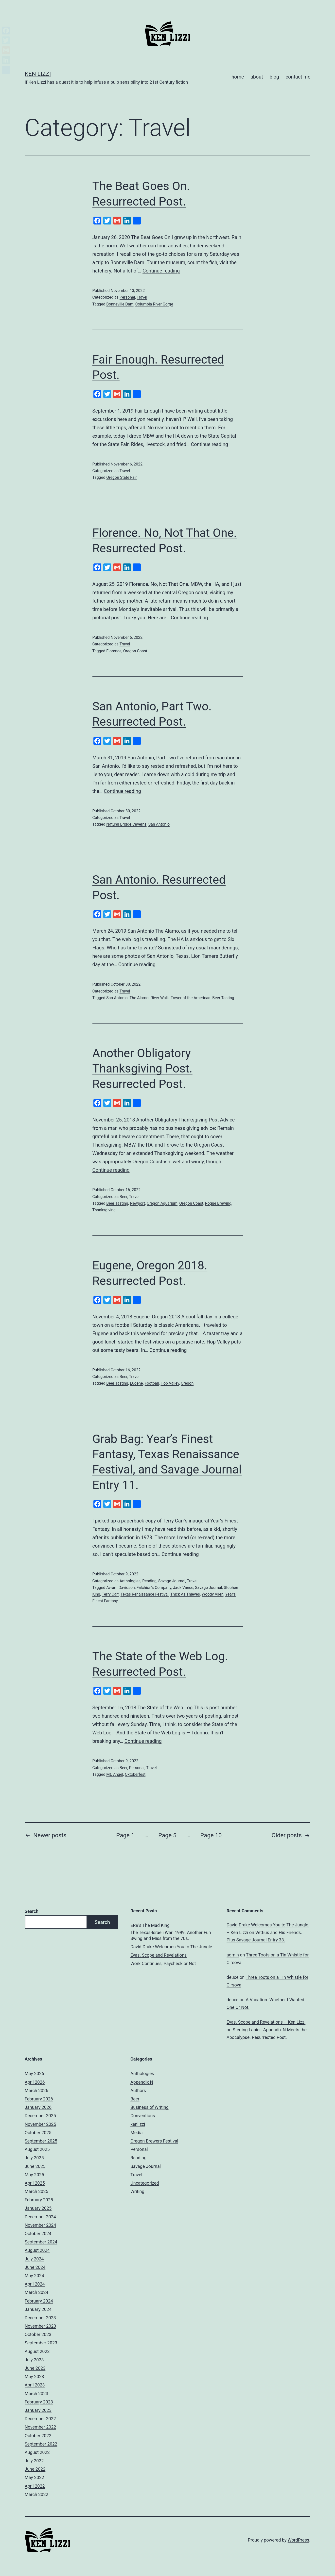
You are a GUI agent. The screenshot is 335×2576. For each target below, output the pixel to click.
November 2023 (40, 2326)
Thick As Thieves (185, 1594)
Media (136, 2132)
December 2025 (40, 2115)
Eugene (136, 1383)
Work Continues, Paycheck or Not (163, 1963)
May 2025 (34, 2174)
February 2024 (39, 2301)
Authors (138, 2090)
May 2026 (34, 2073)
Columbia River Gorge (154, 304)
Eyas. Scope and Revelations (158, 1955)
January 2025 (38, 2208)
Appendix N (141, 2082)
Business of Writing (149, 2107)
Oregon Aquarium (162, 1203)
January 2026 (38, 2107)
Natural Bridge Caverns (126, 824)
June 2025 (35, 2166)
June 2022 (35, 2469)
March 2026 (36, 2090)
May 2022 (34, 2477)
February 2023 (39, 2401)
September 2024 (41, 2241)
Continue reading (161, 271)
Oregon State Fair (121, 477)
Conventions (142, 2115)
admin (233, 1954)
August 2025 (37, 2149)
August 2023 (37, 2351)
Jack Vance (183, 1587)
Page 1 (125, 1835)
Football (152, 1383)
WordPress (298, 2540)
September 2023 (41, 2342)
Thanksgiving (104, 1210)
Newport (137, 1203)
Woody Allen (212, 1594)
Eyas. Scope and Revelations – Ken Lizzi (266, 2022)
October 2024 (38, 2233)
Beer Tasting (117, 1203)
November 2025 (40, 2124)
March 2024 (36, 2292)
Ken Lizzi (38, 73)
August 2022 (37, 2452)
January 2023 (38, 2410)
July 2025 (34, 2157)
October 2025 (38, 2132)
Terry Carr (110, 1594)
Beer (123, 1196)
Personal (127, 297)
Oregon (187, 1383)
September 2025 (41, 2141)
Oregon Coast (135, 651)
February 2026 (39, 2098)
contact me (298, 77)
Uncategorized (144, 2183)
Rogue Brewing (218, 1203)
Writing (137, 2191)
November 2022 (40, 2427)
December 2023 (40, 2317)
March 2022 (36, 2494)
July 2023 (34, 2359)
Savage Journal (171, 1581)
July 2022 (34, 2460)
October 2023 (38, 2334)
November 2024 (40, 2225)
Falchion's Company (154, 1587)
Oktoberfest (135, 1774)
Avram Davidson (120, 1587)
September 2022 (41, 2444)
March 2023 (36, 2393)
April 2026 (35, 2082)
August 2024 (37, 2250)
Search (31, 1911)
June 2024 (35, 2267)
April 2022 (35, 2486)
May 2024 (34, 2275)
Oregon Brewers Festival (154, 2141)
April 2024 (35, 2284)
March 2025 (36, 2191)
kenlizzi (137, 2124)
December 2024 (40, 2216)
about (256, 77)
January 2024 (38, 2309)
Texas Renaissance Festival (145, 1594)
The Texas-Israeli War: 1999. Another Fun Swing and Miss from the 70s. (170, 1935)
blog (274, 77)
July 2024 (34, 2258)
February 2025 (39, 2199)
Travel (142, 297)
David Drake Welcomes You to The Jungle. (171, 1946)
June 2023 (35, 2368)
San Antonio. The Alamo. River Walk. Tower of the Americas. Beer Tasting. (170, 997)
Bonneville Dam (119, 304)
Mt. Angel (114, 1774)
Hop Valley (170, 1383)
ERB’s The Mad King (150, 1925)
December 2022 (40, 2418)
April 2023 (35, 2384)
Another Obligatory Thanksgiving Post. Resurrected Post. (142, 1068)
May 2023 (34, 2376)
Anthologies (130, 1581)
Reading (149, 1581)
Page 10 (211, 1835)
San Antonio (159, 824)
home (237, 77)
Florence (113, 651)
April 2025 (35, 2183)
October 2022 (38, 2435)
